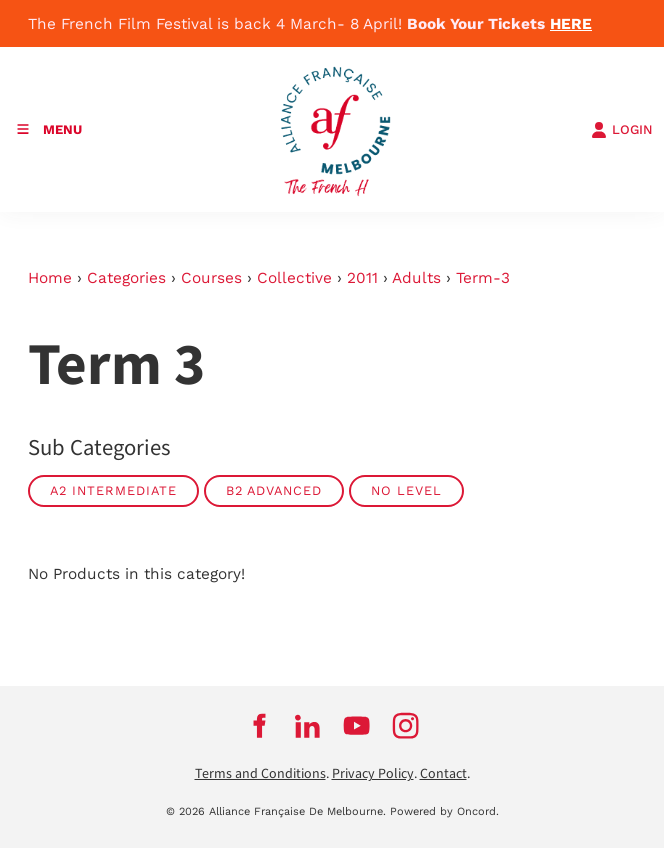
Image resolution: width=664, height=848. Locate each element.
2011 (362, 278)
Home (50, 278)
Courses (211, 278)
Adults (416, 278)
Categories (126, 278)
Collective (294, 278)
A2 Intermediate (113, 490)
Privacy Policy (373, 774)
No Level (406, 490)
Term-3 (483, 278)
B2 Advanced (274, 490)
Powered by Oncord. (444, 811)
